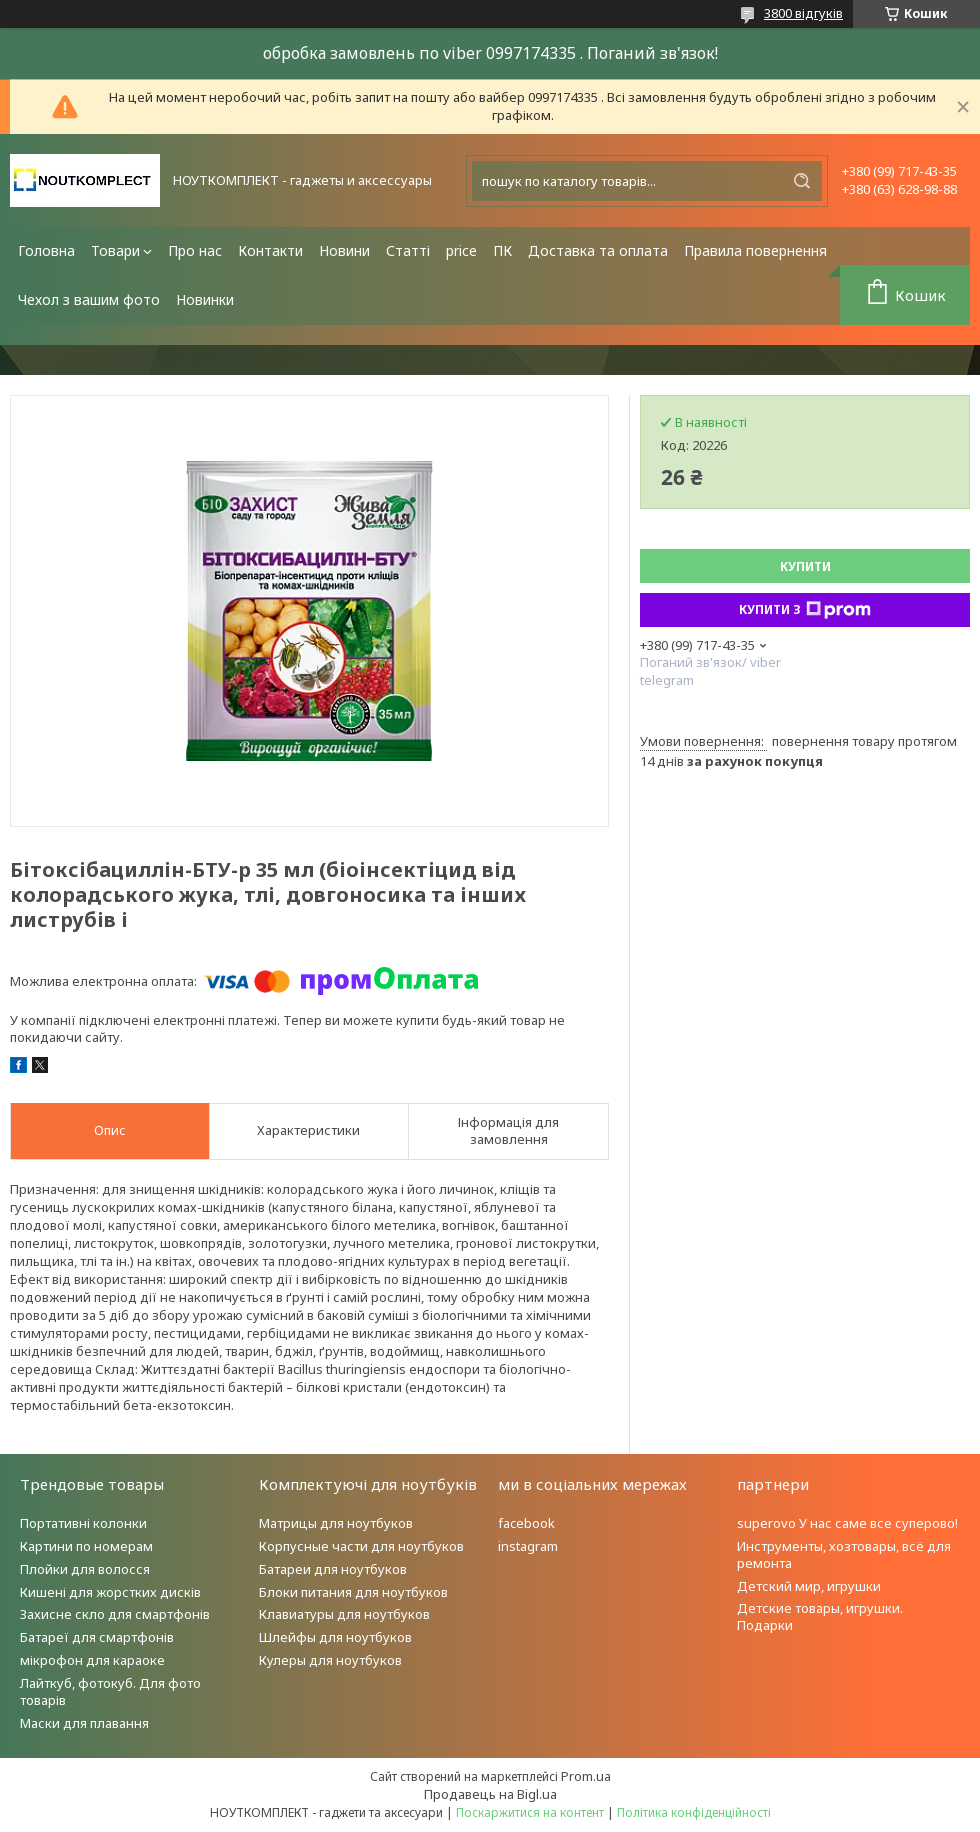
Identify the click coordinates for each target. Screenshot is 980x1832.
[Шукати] (802, 181)
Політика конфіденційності (694, 1812)
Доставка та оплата (598, 250)
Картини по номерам (86, 1546)
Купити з (805, 610)
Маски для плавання (84, 1723)
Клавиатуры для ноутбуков (344, 1614)
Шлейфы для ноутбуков (335, 1637)
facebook (526, 1523)
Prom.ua (586, 1776)
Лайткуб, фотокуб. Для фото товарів (110, 1691)
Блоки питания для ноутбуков (353, 1592)
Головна (46, 250)
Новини (344, 250)
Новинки (205, 299)
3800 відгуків (803, 13)
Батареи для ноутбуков (333, 1569)
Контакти (270, 250)
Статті (408, 250)
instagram (528, 1546)
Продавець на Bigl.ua (490, 1794)
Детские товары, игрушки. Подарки (820, 1616)
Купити (805, 566)
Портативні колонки (83, 1523)
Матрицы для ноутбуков (336, 1523)
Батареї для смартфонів (97, 1637)
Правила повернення (755, 250)
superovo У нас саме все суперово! (847, 1523)
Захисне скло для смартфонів (115, 1614)
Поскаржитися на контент (530, 1812)
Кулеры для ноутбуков (330, 1660)
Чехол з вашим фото (89, 299)
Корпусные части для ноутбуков (361, 1546)
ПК (502, 250)
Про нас (195, 250)
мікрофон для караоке (92, 1660)
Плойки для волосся (85, 1569)
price (461, 250)
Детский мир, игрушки (809, 1586)
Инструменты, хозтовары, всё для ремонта (844, 1554)
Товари (115, 250)
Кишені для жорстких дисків (110, 1592)
